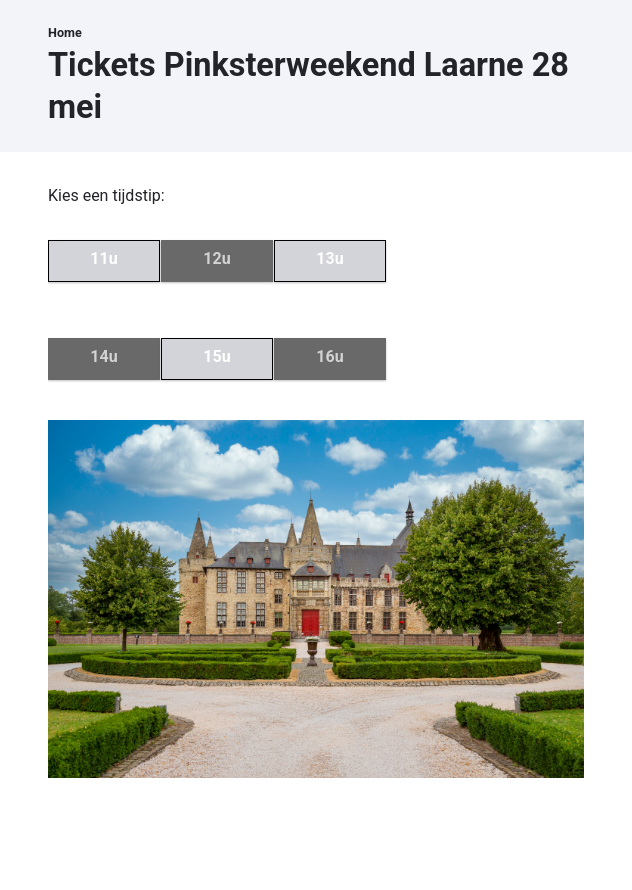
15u (216, 356)
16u (329, 356)
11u (103, 258)
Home (65, 32)
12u (216, 258)
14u (103, 356)
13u (329, 258)
